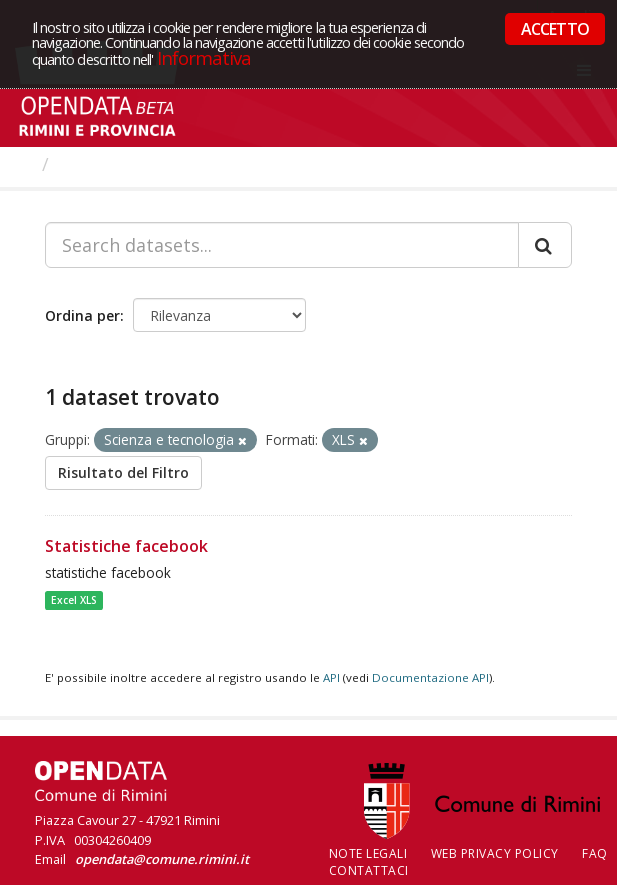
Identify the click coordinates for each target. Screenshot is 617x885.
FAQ (595, 853)
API (331, 677)
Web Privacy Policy (495, 853)
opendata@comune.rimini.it (162, 859)
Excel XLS (74, 600)
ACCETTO (555, 29)
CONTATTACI (369, 870)
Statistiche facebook (126, 546)
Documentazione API (430, 677)
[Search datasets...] (282, 245)
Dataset (94, 164)
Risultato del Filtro (123, 472)
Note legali (368, 853)
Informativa (204, 57)
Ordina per (82, 315)
